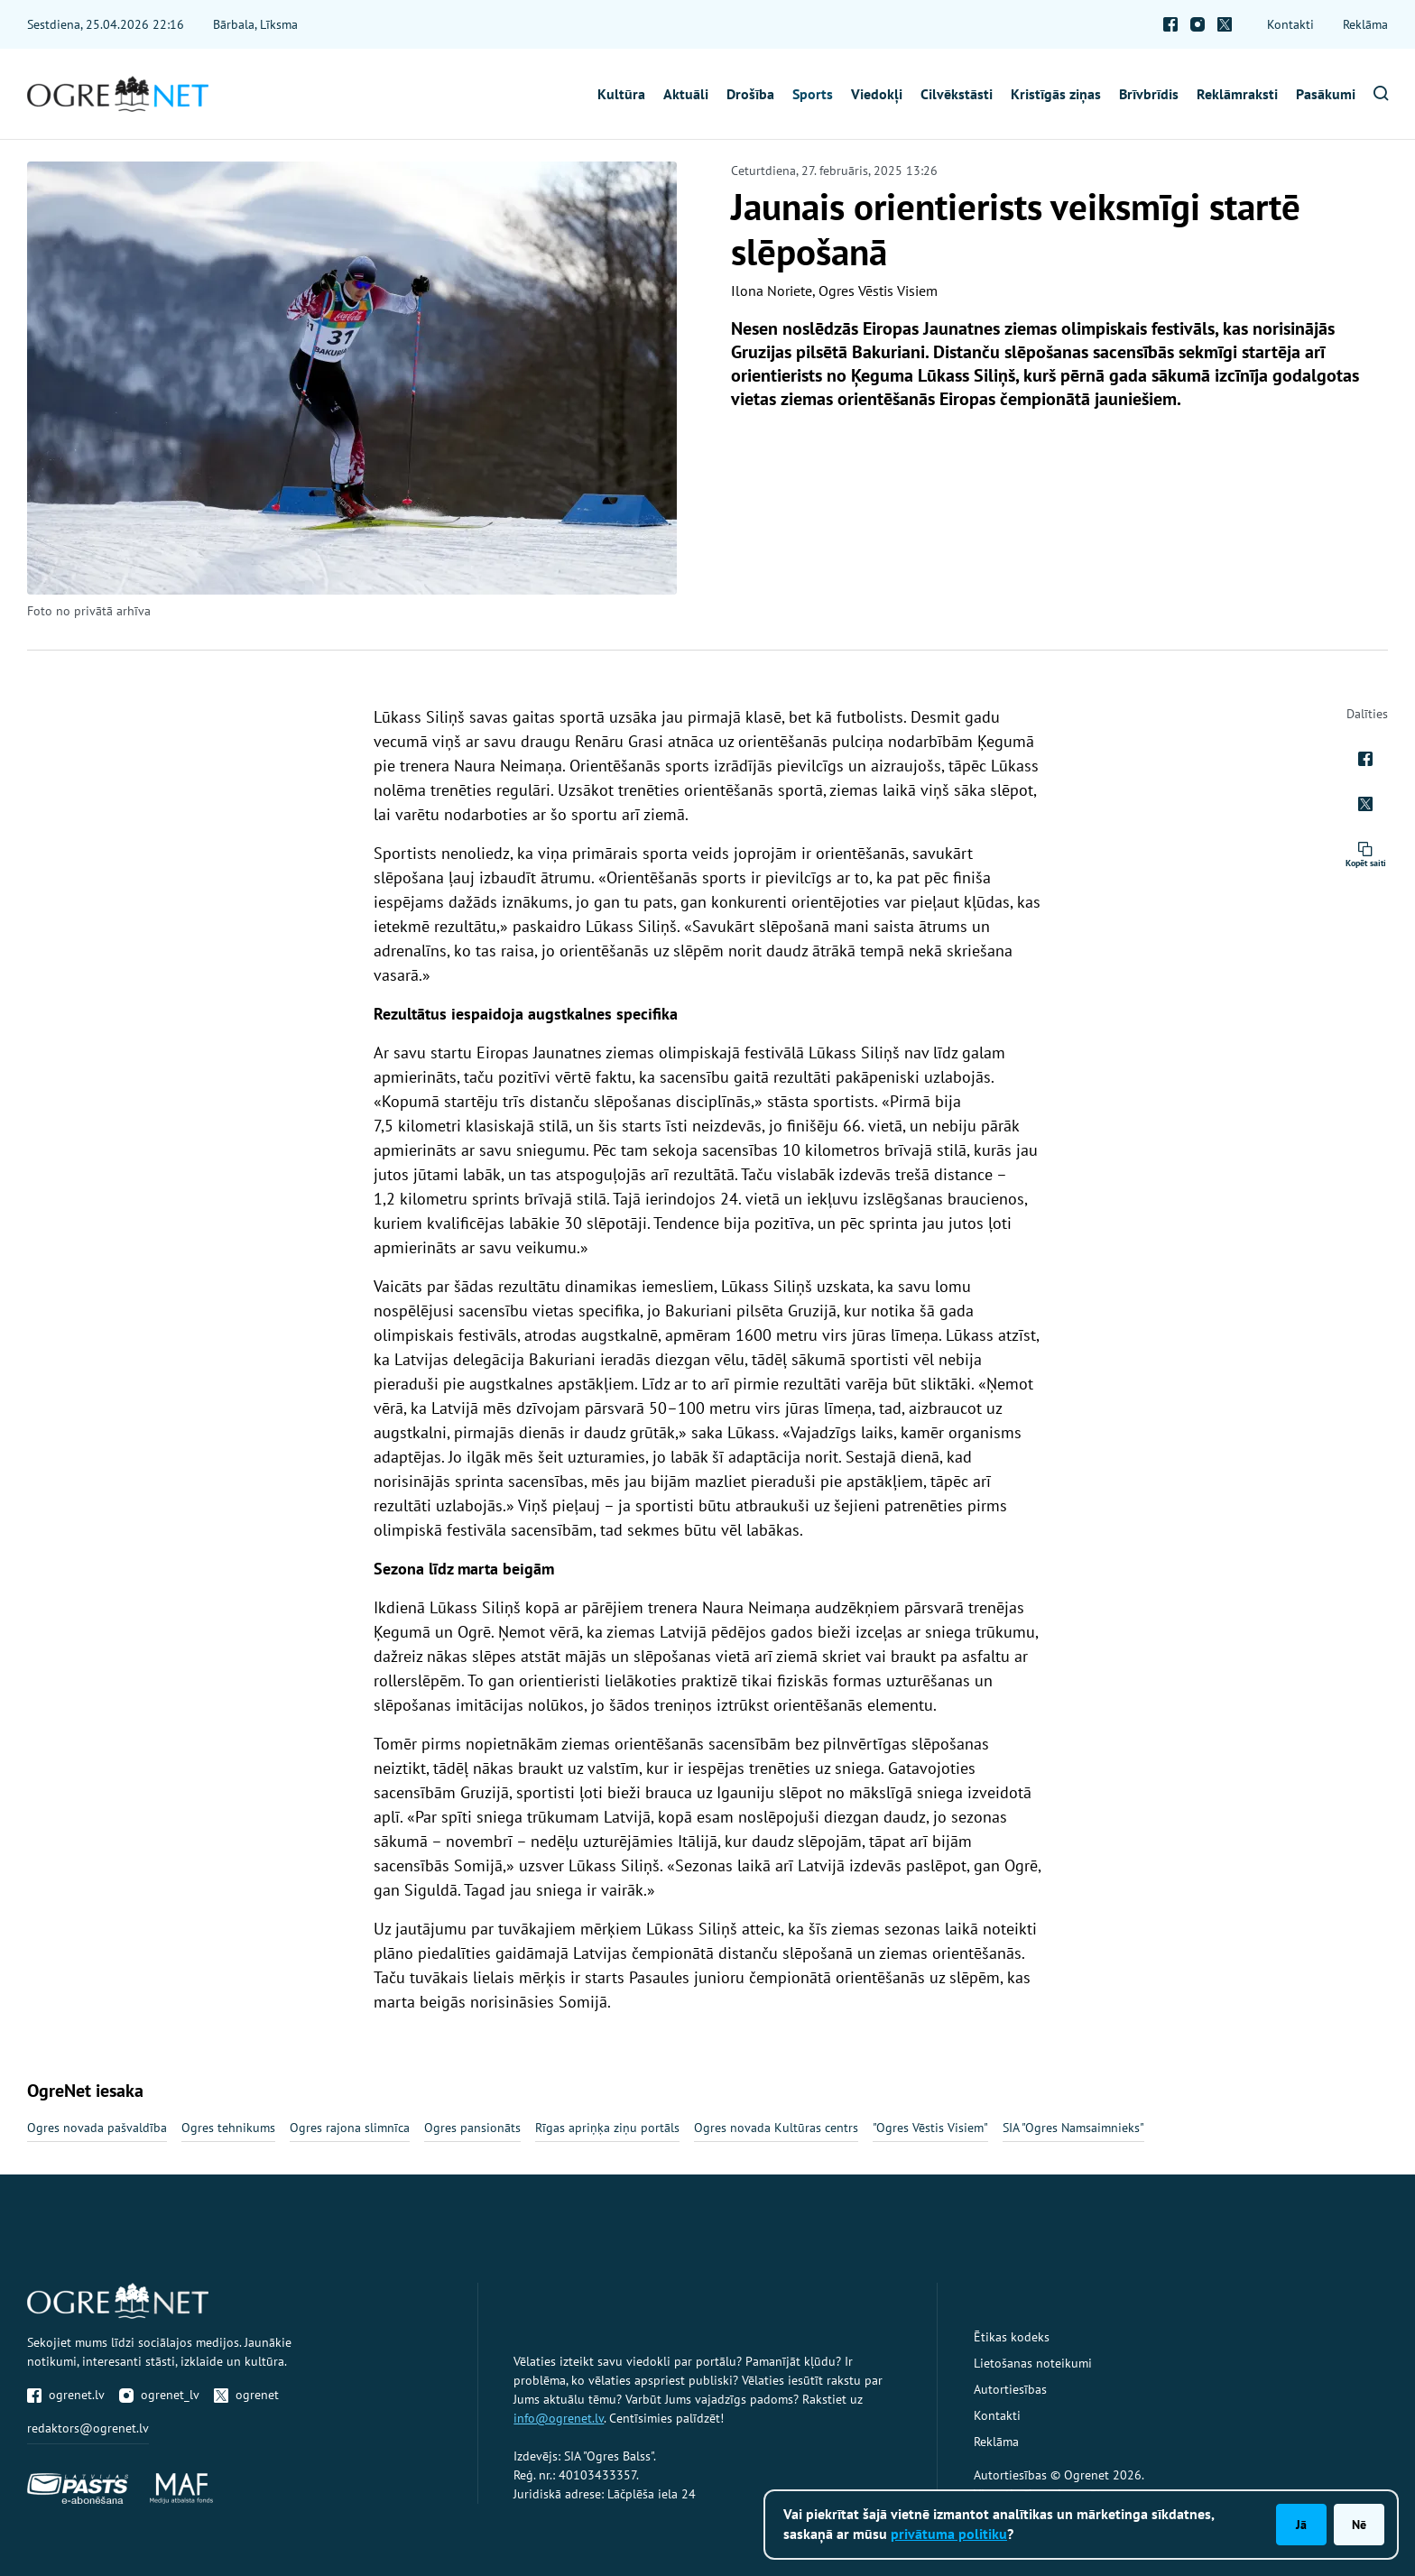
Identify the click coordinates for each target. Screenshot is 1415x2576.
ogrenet (246, 2395)
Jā (1301, 2524)
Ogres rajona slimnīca (350, 2127)
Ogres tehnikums (228, 2127)
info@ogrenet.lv (558, 2418)
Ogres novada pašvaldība (97, 2127)
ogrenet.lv (66, 2395)
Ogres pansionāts (472, 2127)
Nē (1359, 2524)
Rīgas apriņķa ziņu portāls (607, 2127)
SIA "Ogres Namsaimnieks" (1073, 2127)
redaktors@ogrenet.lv (88, 2428)
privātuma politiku (949, 2534)
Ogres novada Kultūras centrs (776, 2127)
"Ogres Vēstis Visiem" (930, 2127)
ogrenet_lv (159, 2395)
